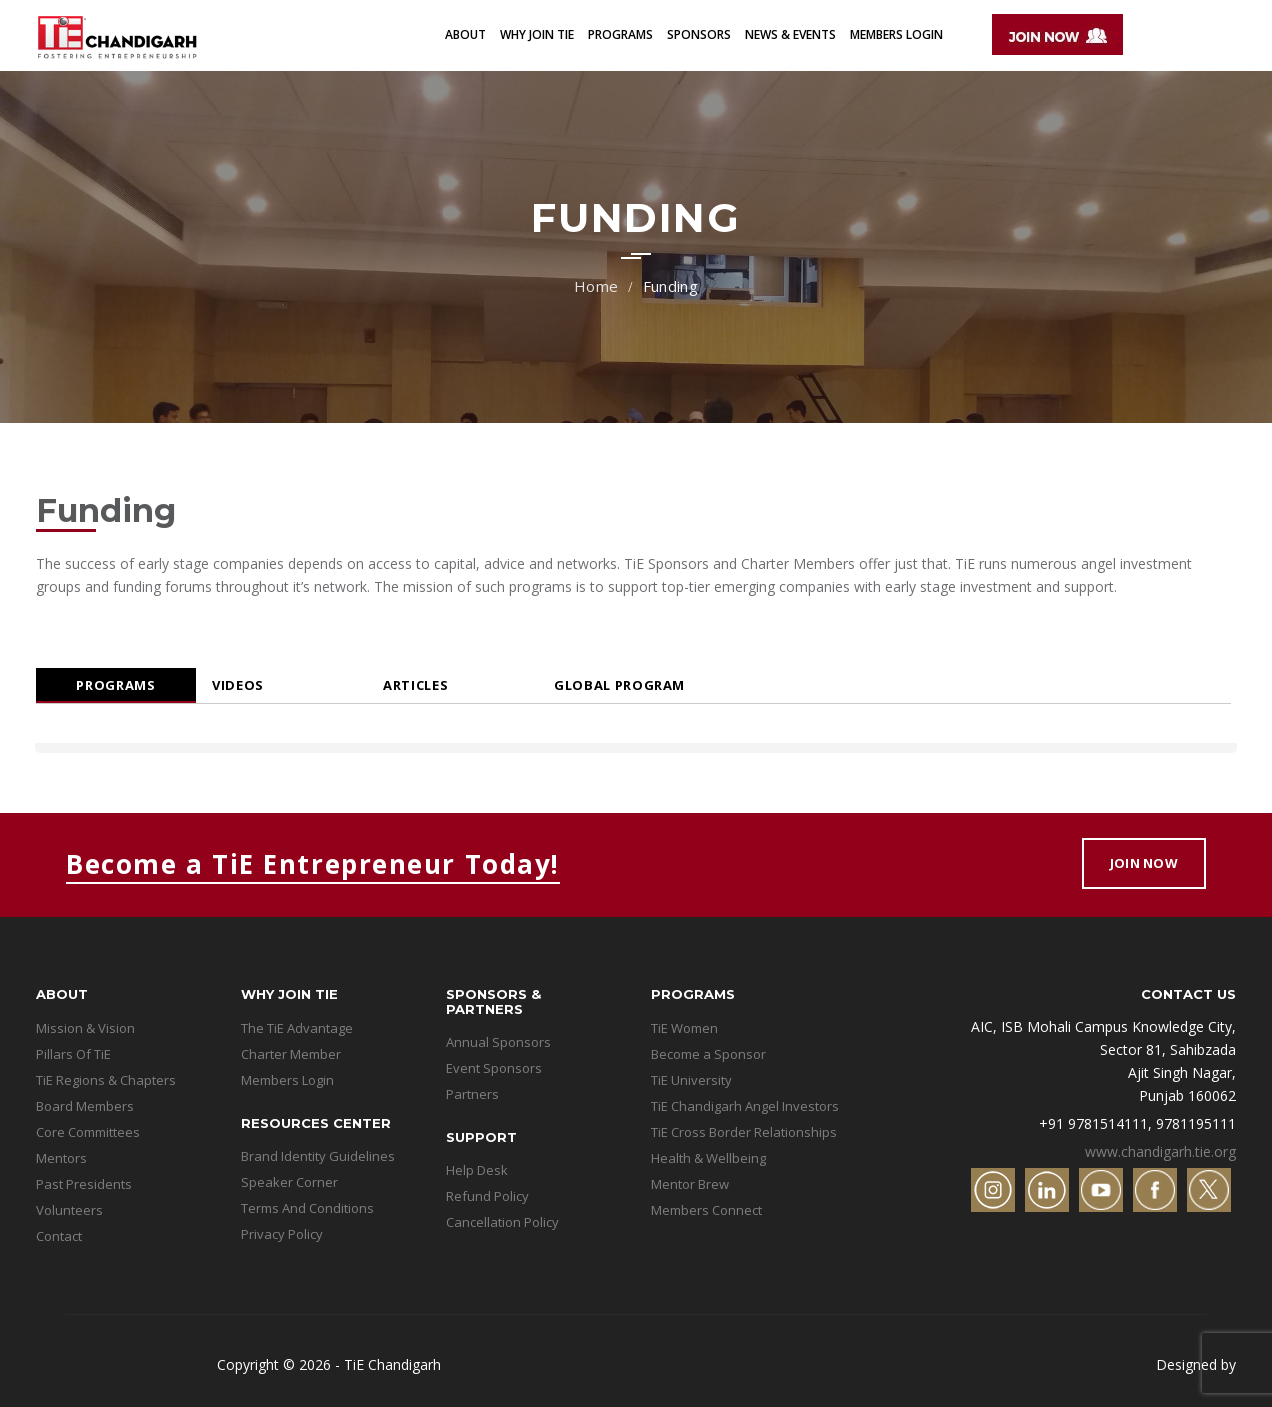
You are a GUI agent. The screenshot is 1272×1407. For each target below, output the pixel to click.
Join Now (1144, 863)
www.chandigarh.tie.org (1160, 1151)
